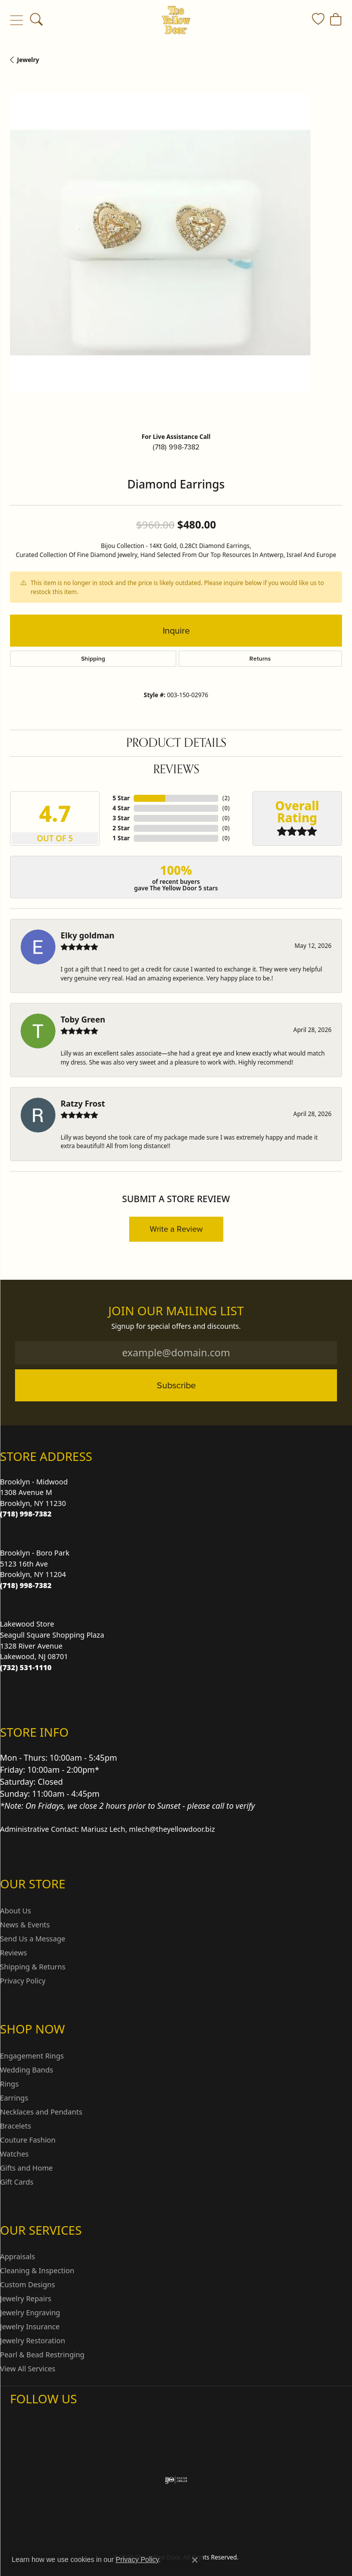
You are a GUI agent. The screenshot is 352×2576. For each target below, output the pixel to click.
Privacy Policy (23, 1980)
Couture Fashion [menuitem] (28, 2140)
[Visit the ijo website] (176, 2479)
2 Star (121, 828)
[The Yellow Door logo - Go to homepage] (176, 20)
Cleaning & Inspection (37, 2270)
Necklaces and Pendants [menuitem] (41, 2112)
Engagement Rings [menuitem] (32, 2055)
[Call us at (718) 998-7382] (26, 1513)
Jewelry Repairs (25, 2298)
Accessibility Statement (260, 2530)
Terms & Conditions (186, 2530)
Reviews (176, 769)
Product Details (176, 743)
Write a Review (176, 1229)
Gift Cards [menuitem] (17, 2182)
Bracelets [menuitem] (15, 2126)
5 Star (121, 798)
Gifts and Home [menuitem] (26, 2168)
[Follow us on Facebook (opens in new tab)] (44, 2419)
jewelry (28, 60)
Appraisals (17, 2256)
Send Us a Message (32, 1938)
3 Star (121, 818)
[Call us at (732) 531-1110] (26, 1667)
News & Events (25, 1924)
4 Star (121, 808)
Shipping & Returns (33, 1966)
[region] (176, 258)
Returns (260, 658)
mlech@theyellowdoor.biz (172, 1829)
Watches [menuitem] (14, 2154)
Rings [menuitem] (9, 2084)
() (226, 798)
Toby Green (83, 1019)
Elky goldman (88, 935)
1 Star (121, 838)
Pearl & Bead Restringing (42, 2354)
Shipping (93, 658)
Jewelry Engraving (30, 2312)
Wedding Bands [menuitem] (26, 2070)
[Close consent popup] (195, 2560)
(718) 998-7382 (176, 446)
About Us (15, 1910)
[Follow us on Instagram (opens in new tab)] (20, 2419)
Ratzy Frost (83, 1103)
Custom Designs (27, 2284)
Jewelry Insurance (30, 2326)
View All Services (28, 2368)
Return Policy (77, 2530)
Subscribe (176, 1385)
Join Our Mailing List (176, 1311)
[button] (36, 20)
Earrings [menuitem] (14, 2098)
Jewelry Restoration (32, 2340)
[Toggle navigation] (16, 20)
